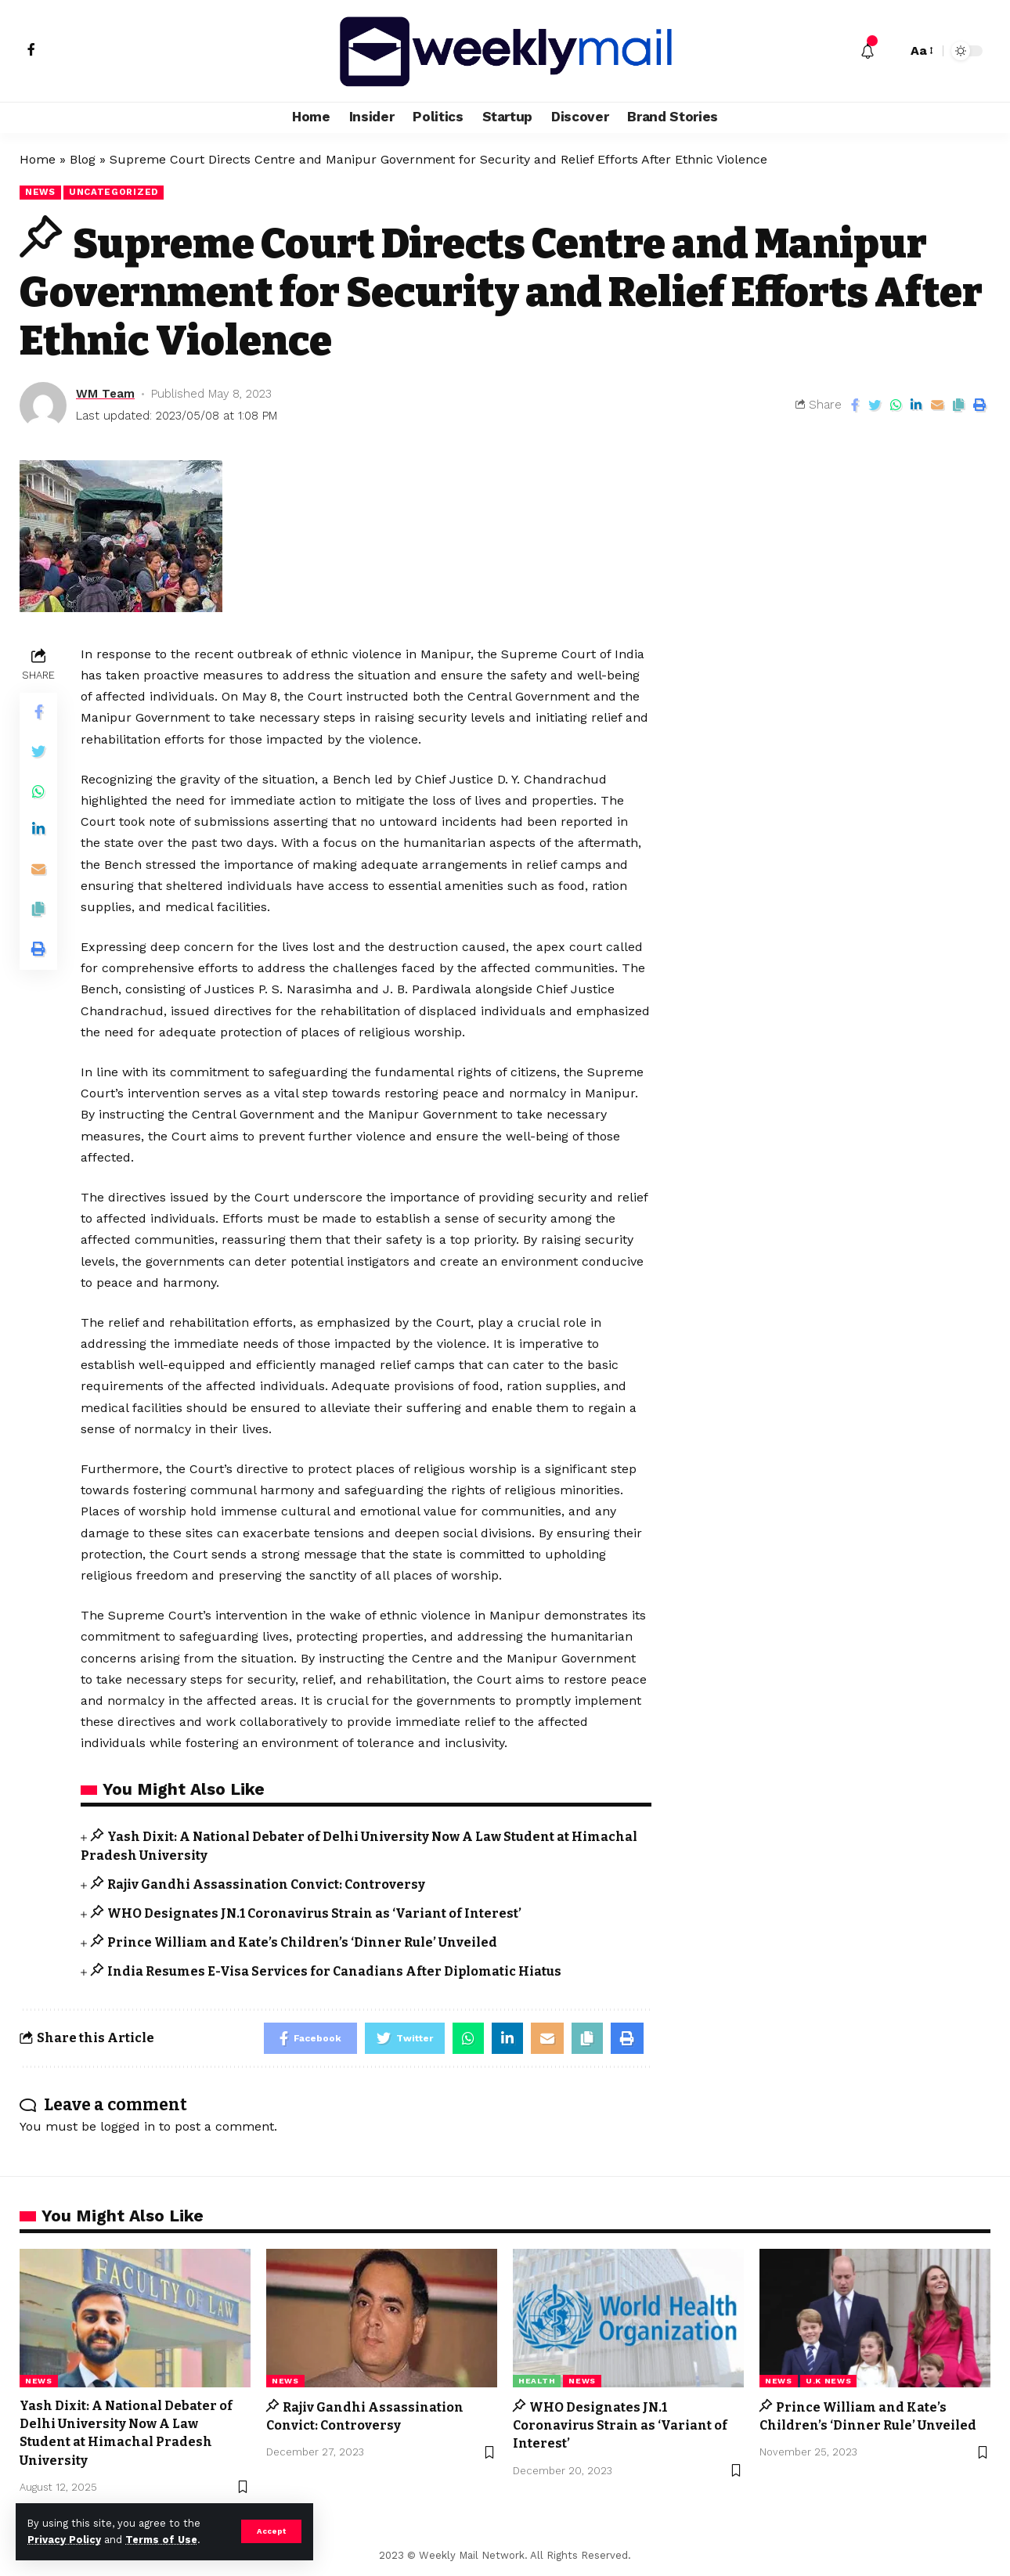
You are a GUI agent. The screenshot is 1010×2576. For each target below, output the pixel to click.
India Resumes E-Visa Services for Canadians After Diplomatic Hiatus (334, 1971)
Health (536, 2380)
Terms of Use (161, 2539)
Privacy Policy (64, 2539)
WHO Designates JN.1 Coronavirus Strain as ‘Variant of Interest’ (314, 1913)
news (40, 191)
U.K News (829, 2380)
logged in (127, 2126)
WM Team (105, 394)
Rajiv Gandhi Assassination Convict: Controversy (266, 1884)
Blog (83, 159)
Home (38, 159)
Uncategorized (113, 191)
